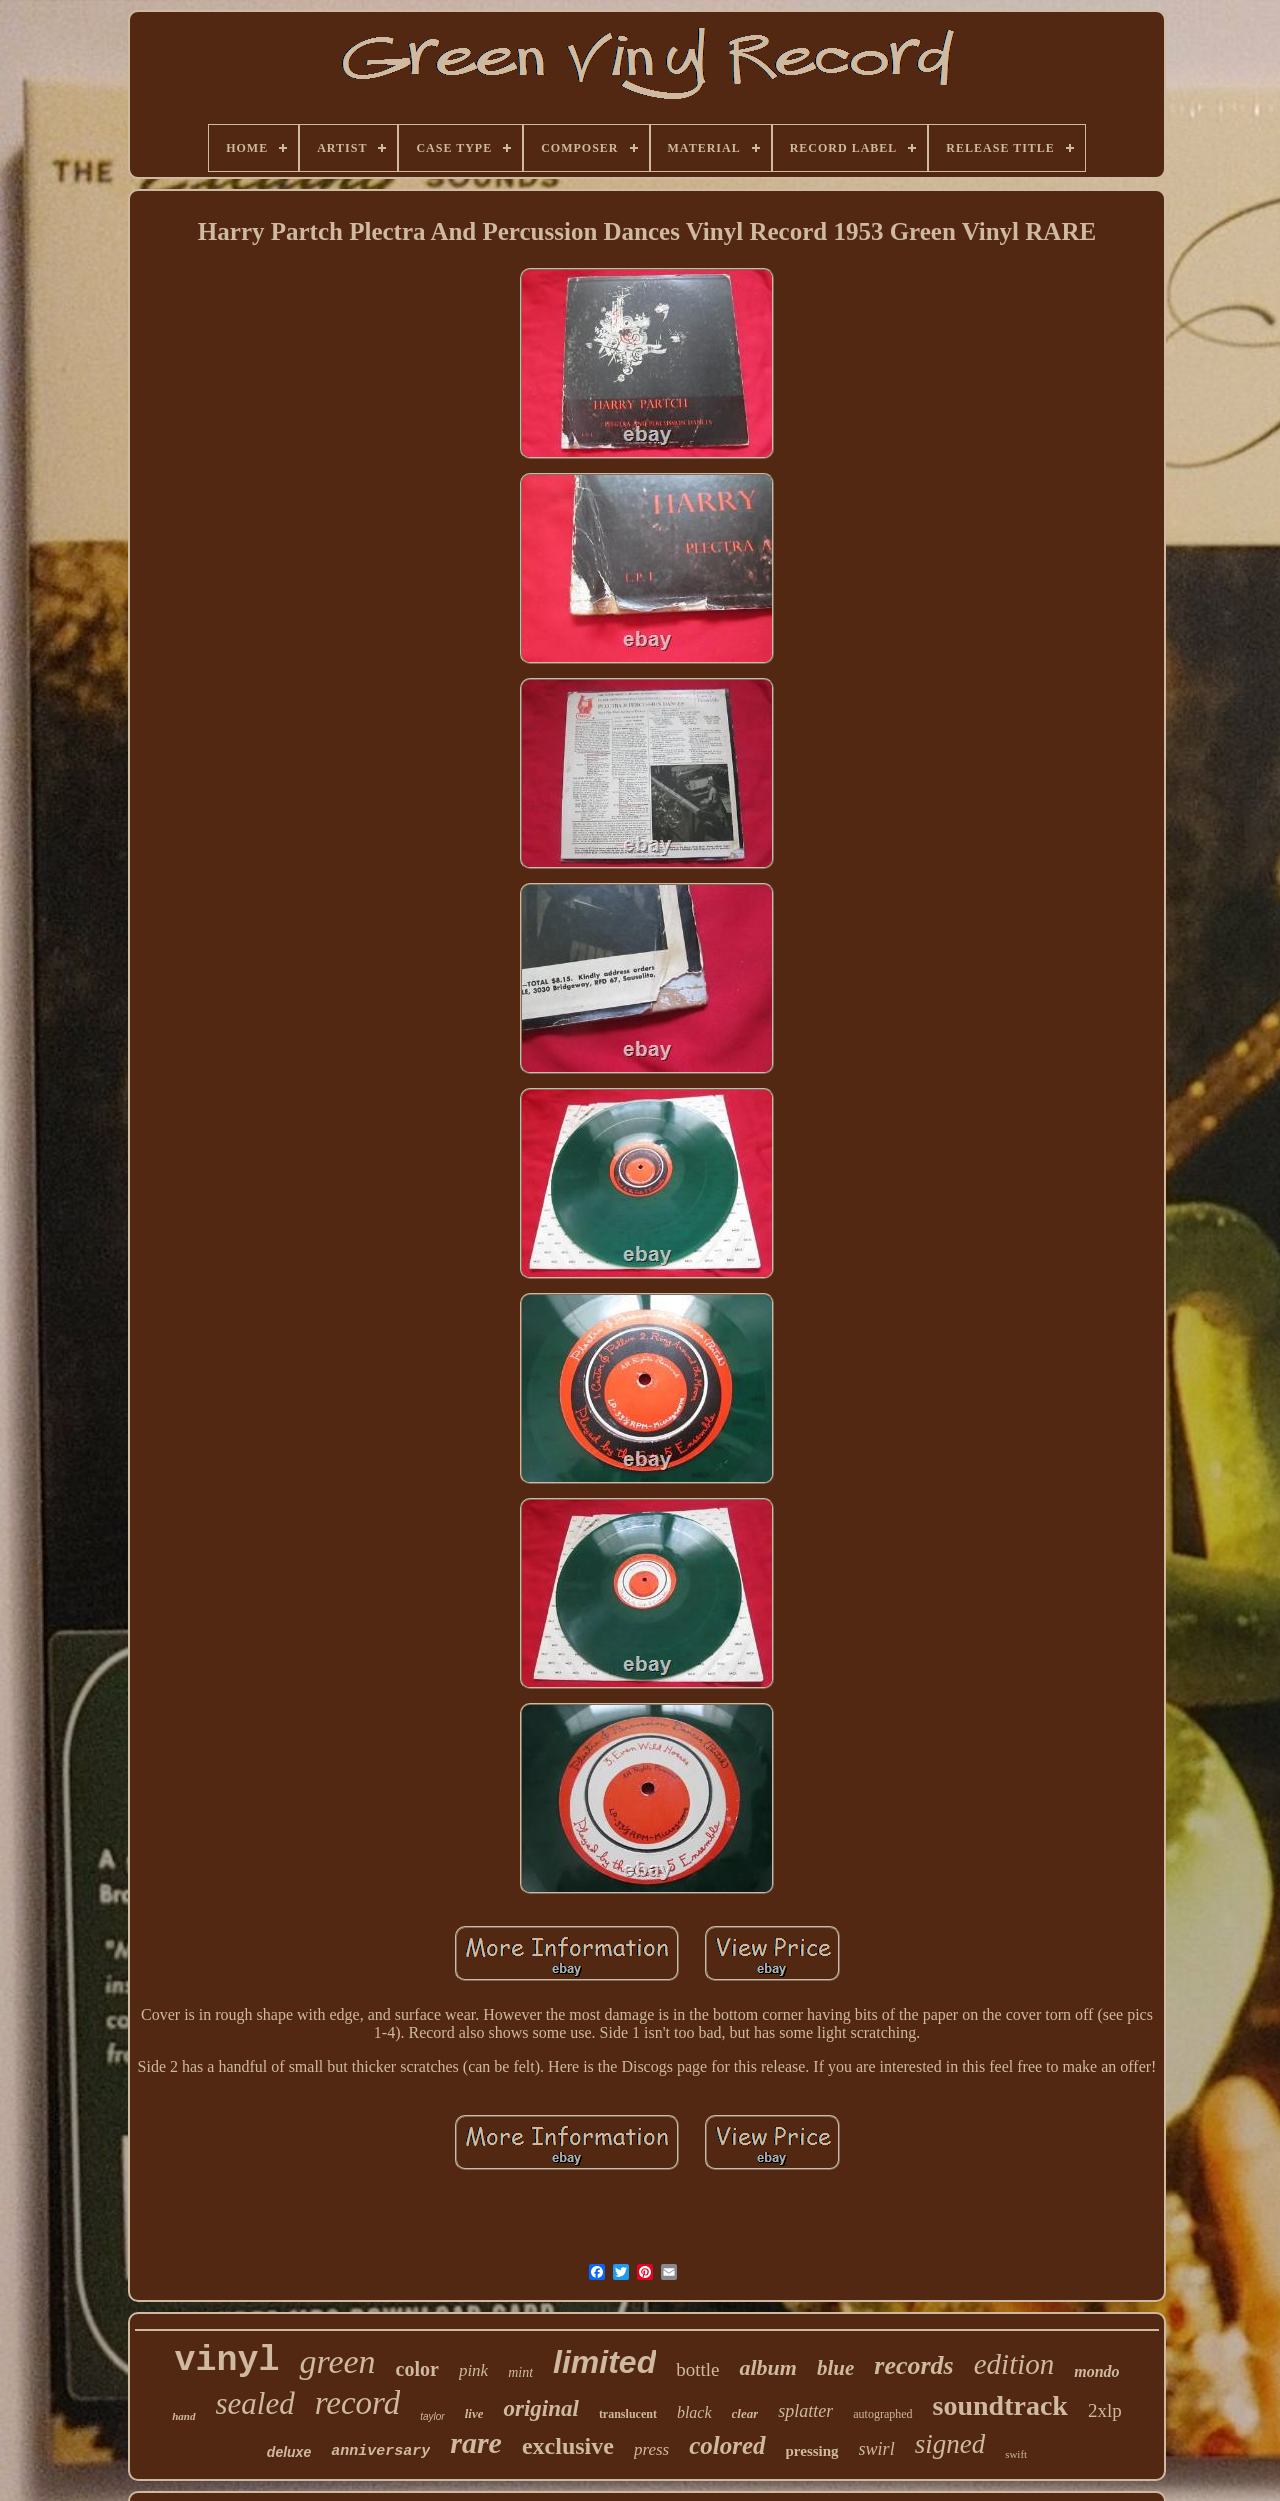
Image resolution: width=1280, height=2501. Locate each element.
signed (950, 2444)
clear (745, 2413)
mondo (1096, 2371)
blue (835, 2368)
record (358, 2403)
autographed (882, 2414)
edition (1014, 2364)
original (540, 2408)
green (337, 2361)
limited (604, 2362)
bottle (697, 2369)
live (474, 2413)
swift (1016, 2454)
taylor (432, 2416)
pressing (812, 2451)
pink (473, 2370)
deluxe (289, 2452)
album (767, 2367)
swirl (877, 2449)
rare (476, 2442)
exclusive (568, 2446)
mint (520, 2372)
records (913, 2365)
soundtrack (1000, 2405)
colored (727, 2445)
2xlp (1105, 2410)
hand (183, 2416)
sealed (255, 2403)
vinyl (226, 2361)
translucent (628, 2414)
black (694, 2412)
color (417, 2369)
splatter (805, 2411)
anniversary (380, 2451)
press (651, 2449)
